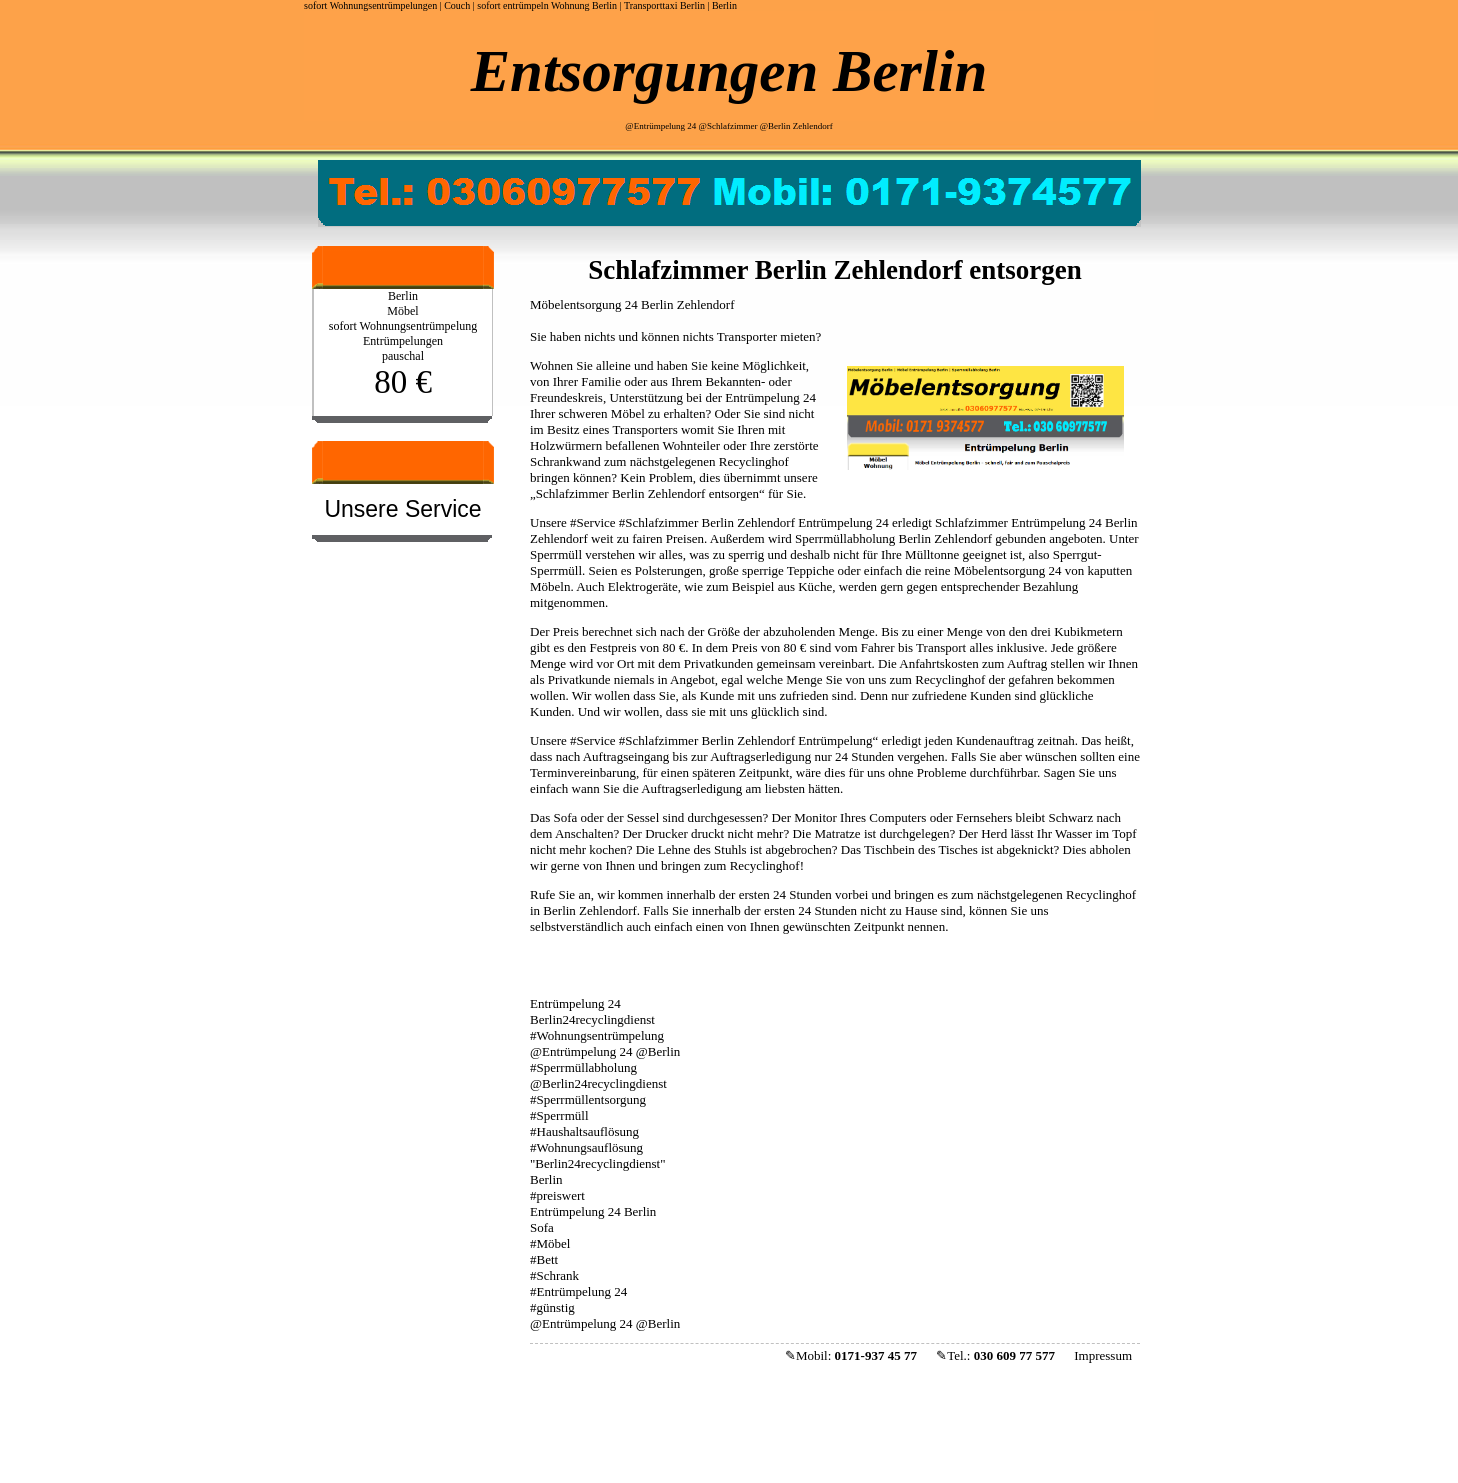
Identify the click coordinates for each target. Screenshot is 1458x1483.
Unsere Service (402, 509)
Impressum (1103, 1355)
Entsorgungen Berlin (729, 71)
